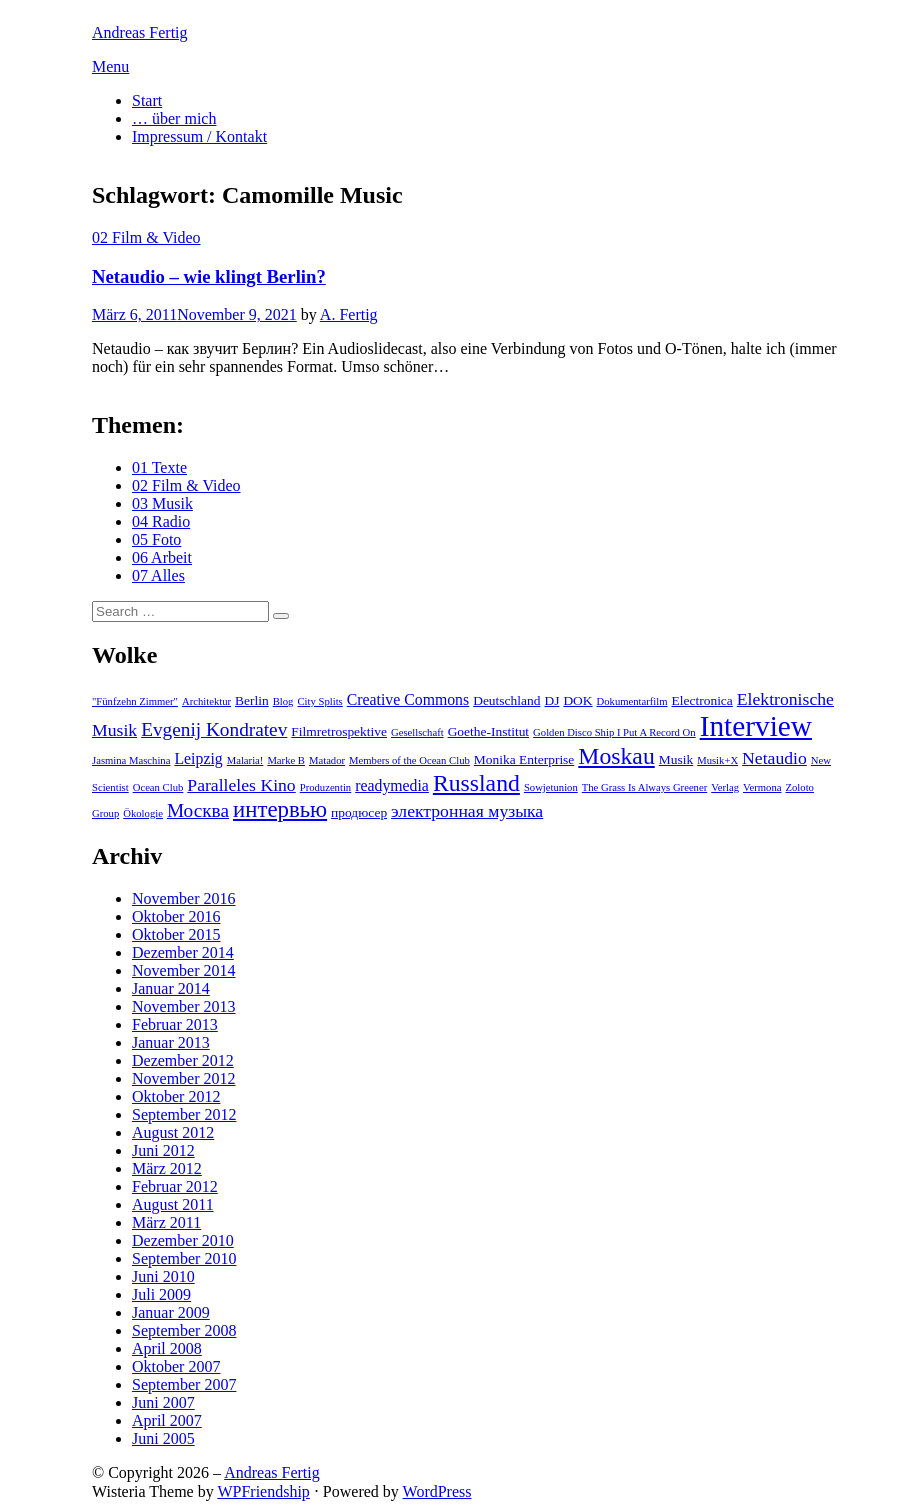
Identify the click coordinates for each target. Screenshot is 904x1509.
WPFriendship (263, 1491)
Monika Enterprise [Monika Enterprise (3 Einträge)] (524, 759)
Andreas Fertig (140, 32)
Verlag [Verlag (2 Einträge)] (725, 787)
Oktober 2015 (176, 934)
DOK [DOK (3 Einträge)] (577, 700)
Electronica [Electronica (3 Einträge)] (702, 700)
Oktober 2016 (176, 916)
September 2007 (184, 1384)
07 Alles (158, 575)
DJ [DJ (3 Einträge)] (551, 700)
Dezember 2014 (183, 952)
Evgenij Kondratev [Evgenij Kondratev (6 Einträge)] (214, 729)
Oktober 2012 (176, 1096)
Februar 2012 (175, 1186)
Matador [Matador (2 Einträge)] (327, 760)
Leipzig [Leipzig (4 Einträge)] (198, 758)
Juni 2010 (163, 1276)
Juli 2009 (161, 1294)
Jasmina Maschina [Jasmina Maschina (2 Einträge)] (131, 760)
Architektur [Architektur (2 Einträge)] (206, 701)
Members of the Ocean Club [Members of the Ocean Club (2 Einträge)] (409, 760)
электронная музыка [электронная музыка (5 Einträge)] (467, 811)
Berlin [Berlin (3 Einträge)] (252, 700)
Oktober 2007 (176, 1366)
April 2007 (167, 1420)
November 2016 (184, 898)
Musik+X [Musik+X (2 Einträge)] (717, 760)
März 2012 (167, 1168)
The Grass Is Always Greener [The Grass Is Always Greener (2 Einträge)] (644, 787)
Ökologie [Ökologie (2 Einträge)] (143, 813)
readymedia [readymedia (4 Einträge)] (392, 785)
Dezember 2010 (183, 1240)
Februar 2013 (175, 1024)
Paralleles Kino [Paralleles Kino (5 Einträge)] (241, 785)
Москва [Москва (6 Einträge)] (198, 810)
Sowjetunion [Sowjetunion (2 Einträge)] (551, 787)
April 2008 (167, 1348)
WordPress (437, 1491)
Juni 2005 (163, 1438)
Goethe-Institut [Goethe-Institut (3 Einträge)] (488, 731)
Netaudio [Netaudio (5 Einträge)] (774, 758)
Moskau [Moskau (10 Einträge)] (616, 756)
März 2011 (166, 1222)
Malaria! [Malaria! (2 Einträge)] (245, 760)
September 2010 (184, 1258)
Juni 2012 (163, 1150)
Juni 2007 (163, 1402)
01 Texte (159, 467)
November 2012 (184, 1078)
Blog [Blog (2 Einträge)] (283, 701)
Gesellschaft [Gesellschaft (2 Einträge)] (417, 732)
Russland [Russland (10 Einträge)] (476, 783)
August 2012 (173, 1132)
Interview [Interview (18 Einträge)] (756, 726)
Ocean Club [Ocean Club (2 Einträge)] (158, 787)
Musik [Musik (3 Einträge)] (676, 759)
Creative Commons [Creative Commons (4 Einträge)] (408, 699)
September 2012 (184, 1114)
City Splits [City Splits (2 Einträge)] (319, 701)
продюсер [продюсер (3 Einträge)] (359, 812)
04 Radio (161, 521)
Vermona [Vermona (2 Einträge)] (762, 787)
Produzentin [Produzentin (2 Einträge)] (326, 787)
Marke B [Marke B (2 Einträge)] (286, 760)
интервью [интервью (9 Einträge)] (280, 809)
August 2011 (173, 1204)
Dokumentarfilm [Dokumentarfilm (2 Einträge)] (632, 701)
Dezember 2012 (183, 1060)
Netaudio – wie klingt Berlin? (209, 276)
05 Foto (156, 539)
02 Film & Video (146, 237)
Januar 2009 (171, 1312)
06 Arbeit (162, 557)
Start (147, 100)
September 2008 (184, 1330)
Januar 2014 (171, 988)
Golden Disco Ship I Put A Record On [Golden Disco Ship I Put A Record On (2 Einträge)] (614, 732)
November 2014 (184, 970)
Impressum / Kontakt (199, 136)
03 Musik (162, 503)
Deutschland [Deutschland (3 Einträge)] (506, 700)
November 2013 (184, 1006)
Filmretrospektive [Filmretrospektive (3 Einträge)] (339, 731)
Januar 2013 (171, 1042)
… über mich (174, 118)
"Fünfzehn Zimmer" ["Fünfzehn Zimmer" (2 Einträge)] (135, 701)
